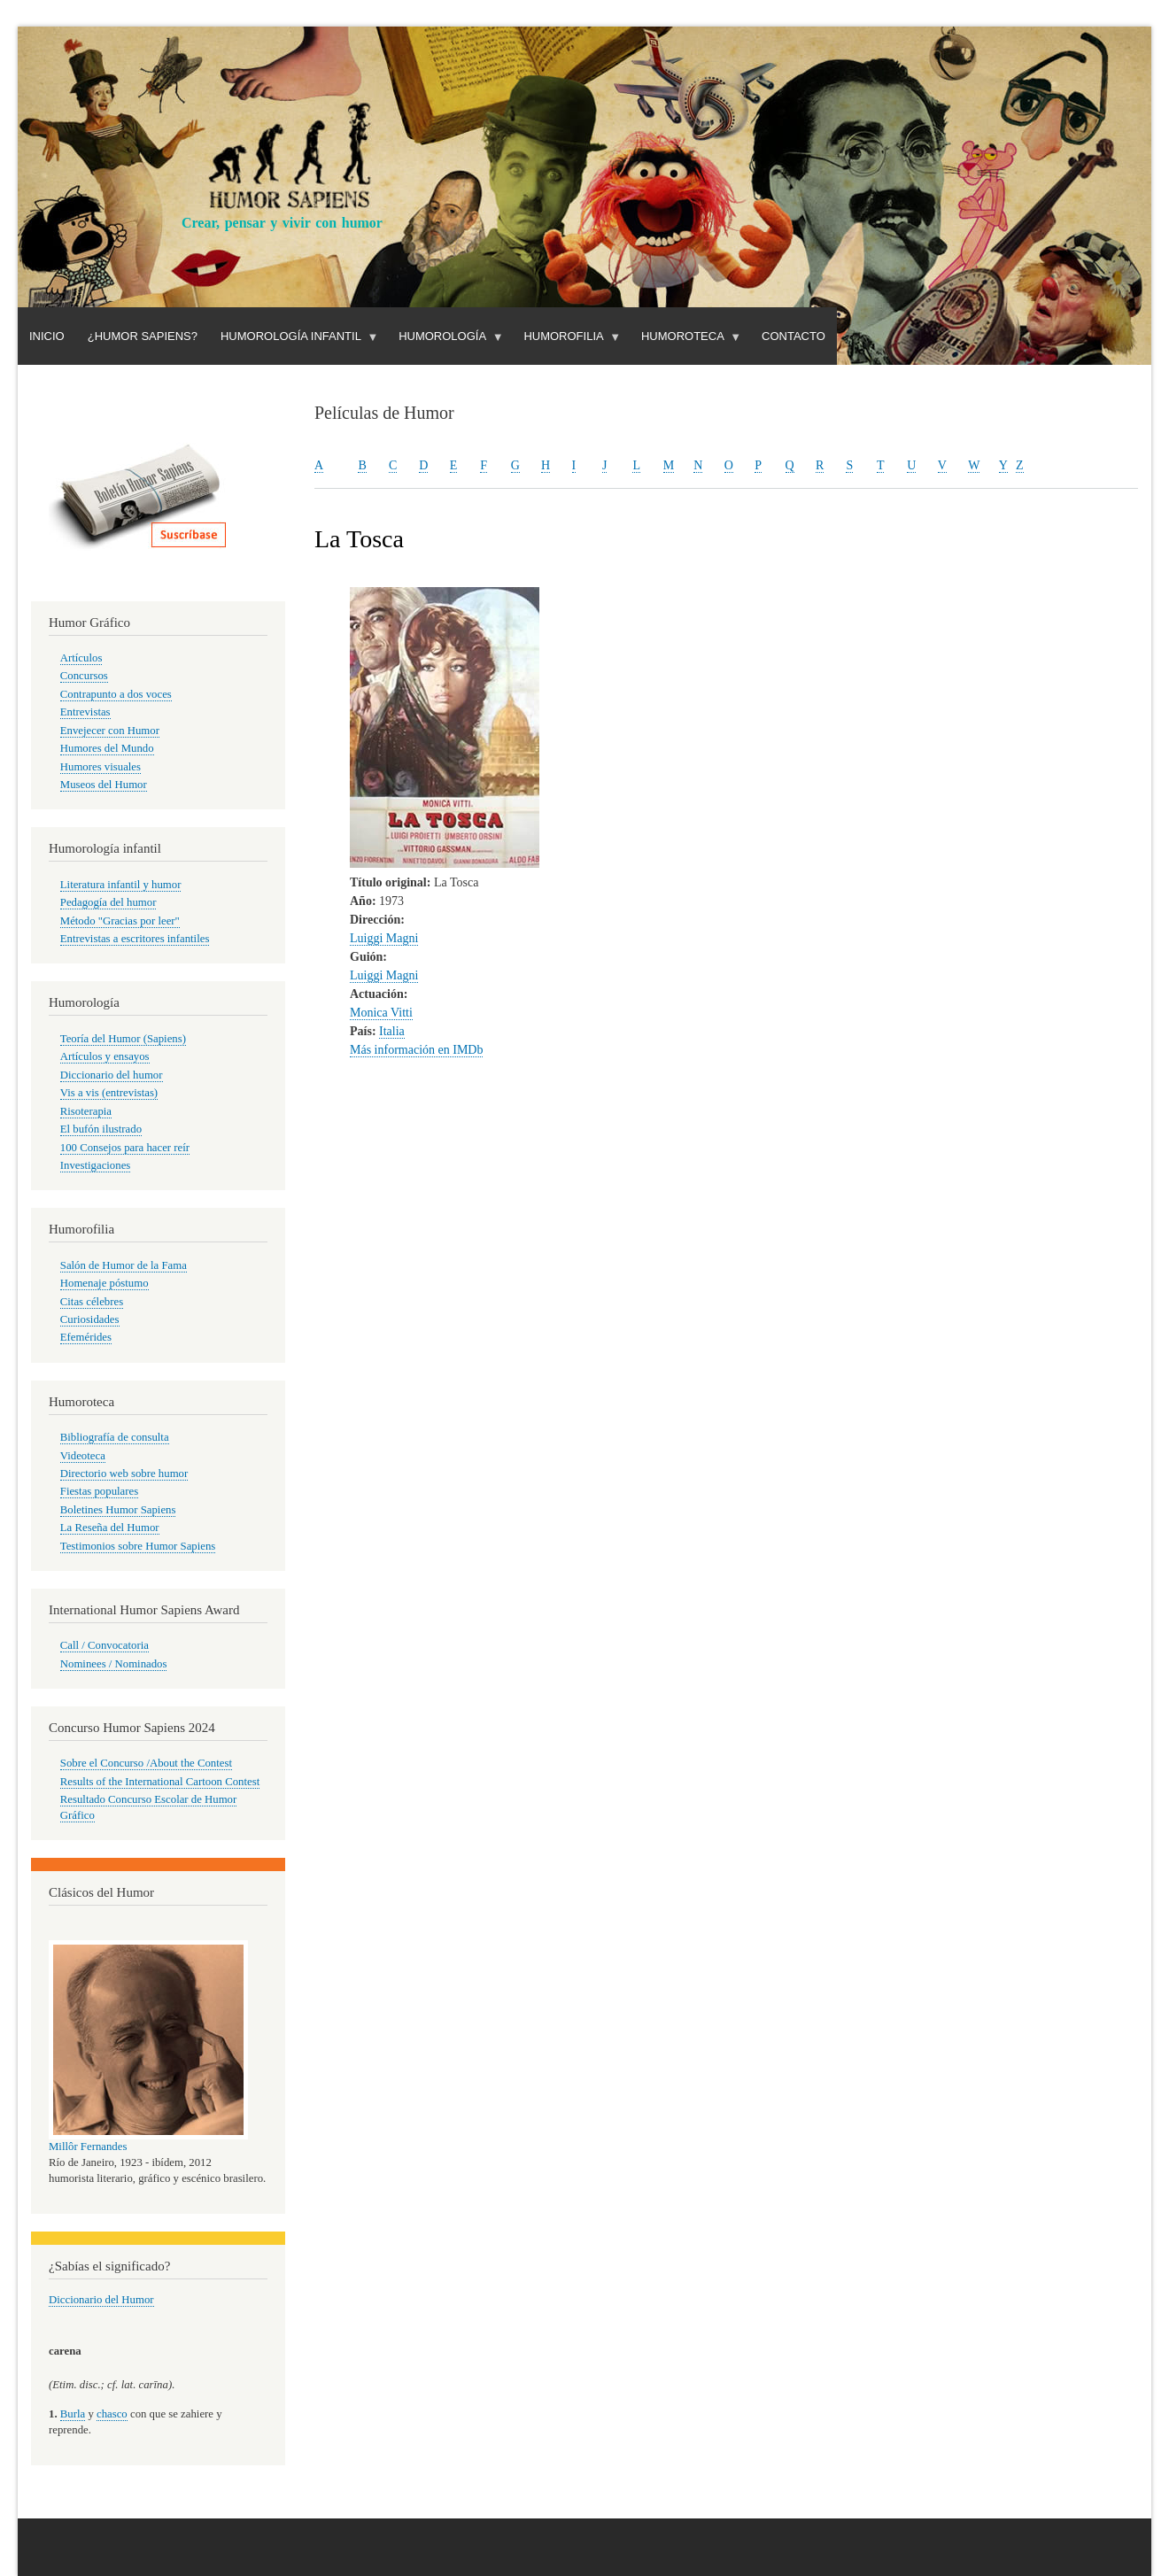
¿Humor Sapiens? (142, 336)
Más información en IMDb (416, 1049)
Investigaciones (95, 1165)
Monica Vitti (381, 1012)
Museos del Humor (103, 784)
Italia (392, 1031)
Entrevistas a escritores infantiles (135, 938)
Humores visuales (100, 767)
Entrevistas (85, 712)
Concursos (84, 675)
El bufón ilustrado (101, 1129)
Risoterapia (86, 1111)
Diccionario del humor (111, 1075)
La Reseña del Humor (109, 1527)
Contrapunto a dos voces (116, 694)
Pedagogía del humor (108, 902)
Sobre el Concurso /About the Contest (146, 1763)
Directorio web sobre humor (124, 1473)
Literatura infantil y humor (121, 884)
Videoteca (82, 1456)
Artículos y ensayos (105, 1056)
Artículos (81, 658)
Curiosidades (90, 1319)
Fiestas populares (99, 1491)
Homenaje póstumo (104, 1283)
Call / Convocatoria (104, 1645)
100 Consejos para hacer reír (125, 1147)
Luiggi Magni (384, 938)
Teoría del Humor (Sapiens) (123, 1039)
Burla (72, 2414)
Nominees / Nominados (113, 1664)
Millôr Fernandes (88, 2146)
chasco (112, 2414)
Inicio (47, 336)
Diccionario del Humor (101, 2300)
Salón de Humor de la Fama (123, 1265)
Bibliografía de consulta (114, 1437)
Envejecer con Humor (109, 730)
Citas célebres (91, 1302)
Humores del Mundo (107, 748)
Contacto (793, 336)
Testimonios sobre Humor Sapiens (138, 1546)
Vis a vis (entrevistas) (109, 1093)
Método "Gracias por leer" (120, 921)
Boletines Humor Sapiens (118, 1510)
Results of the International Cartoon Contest (159, 1781)
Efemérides (86, 1337)
